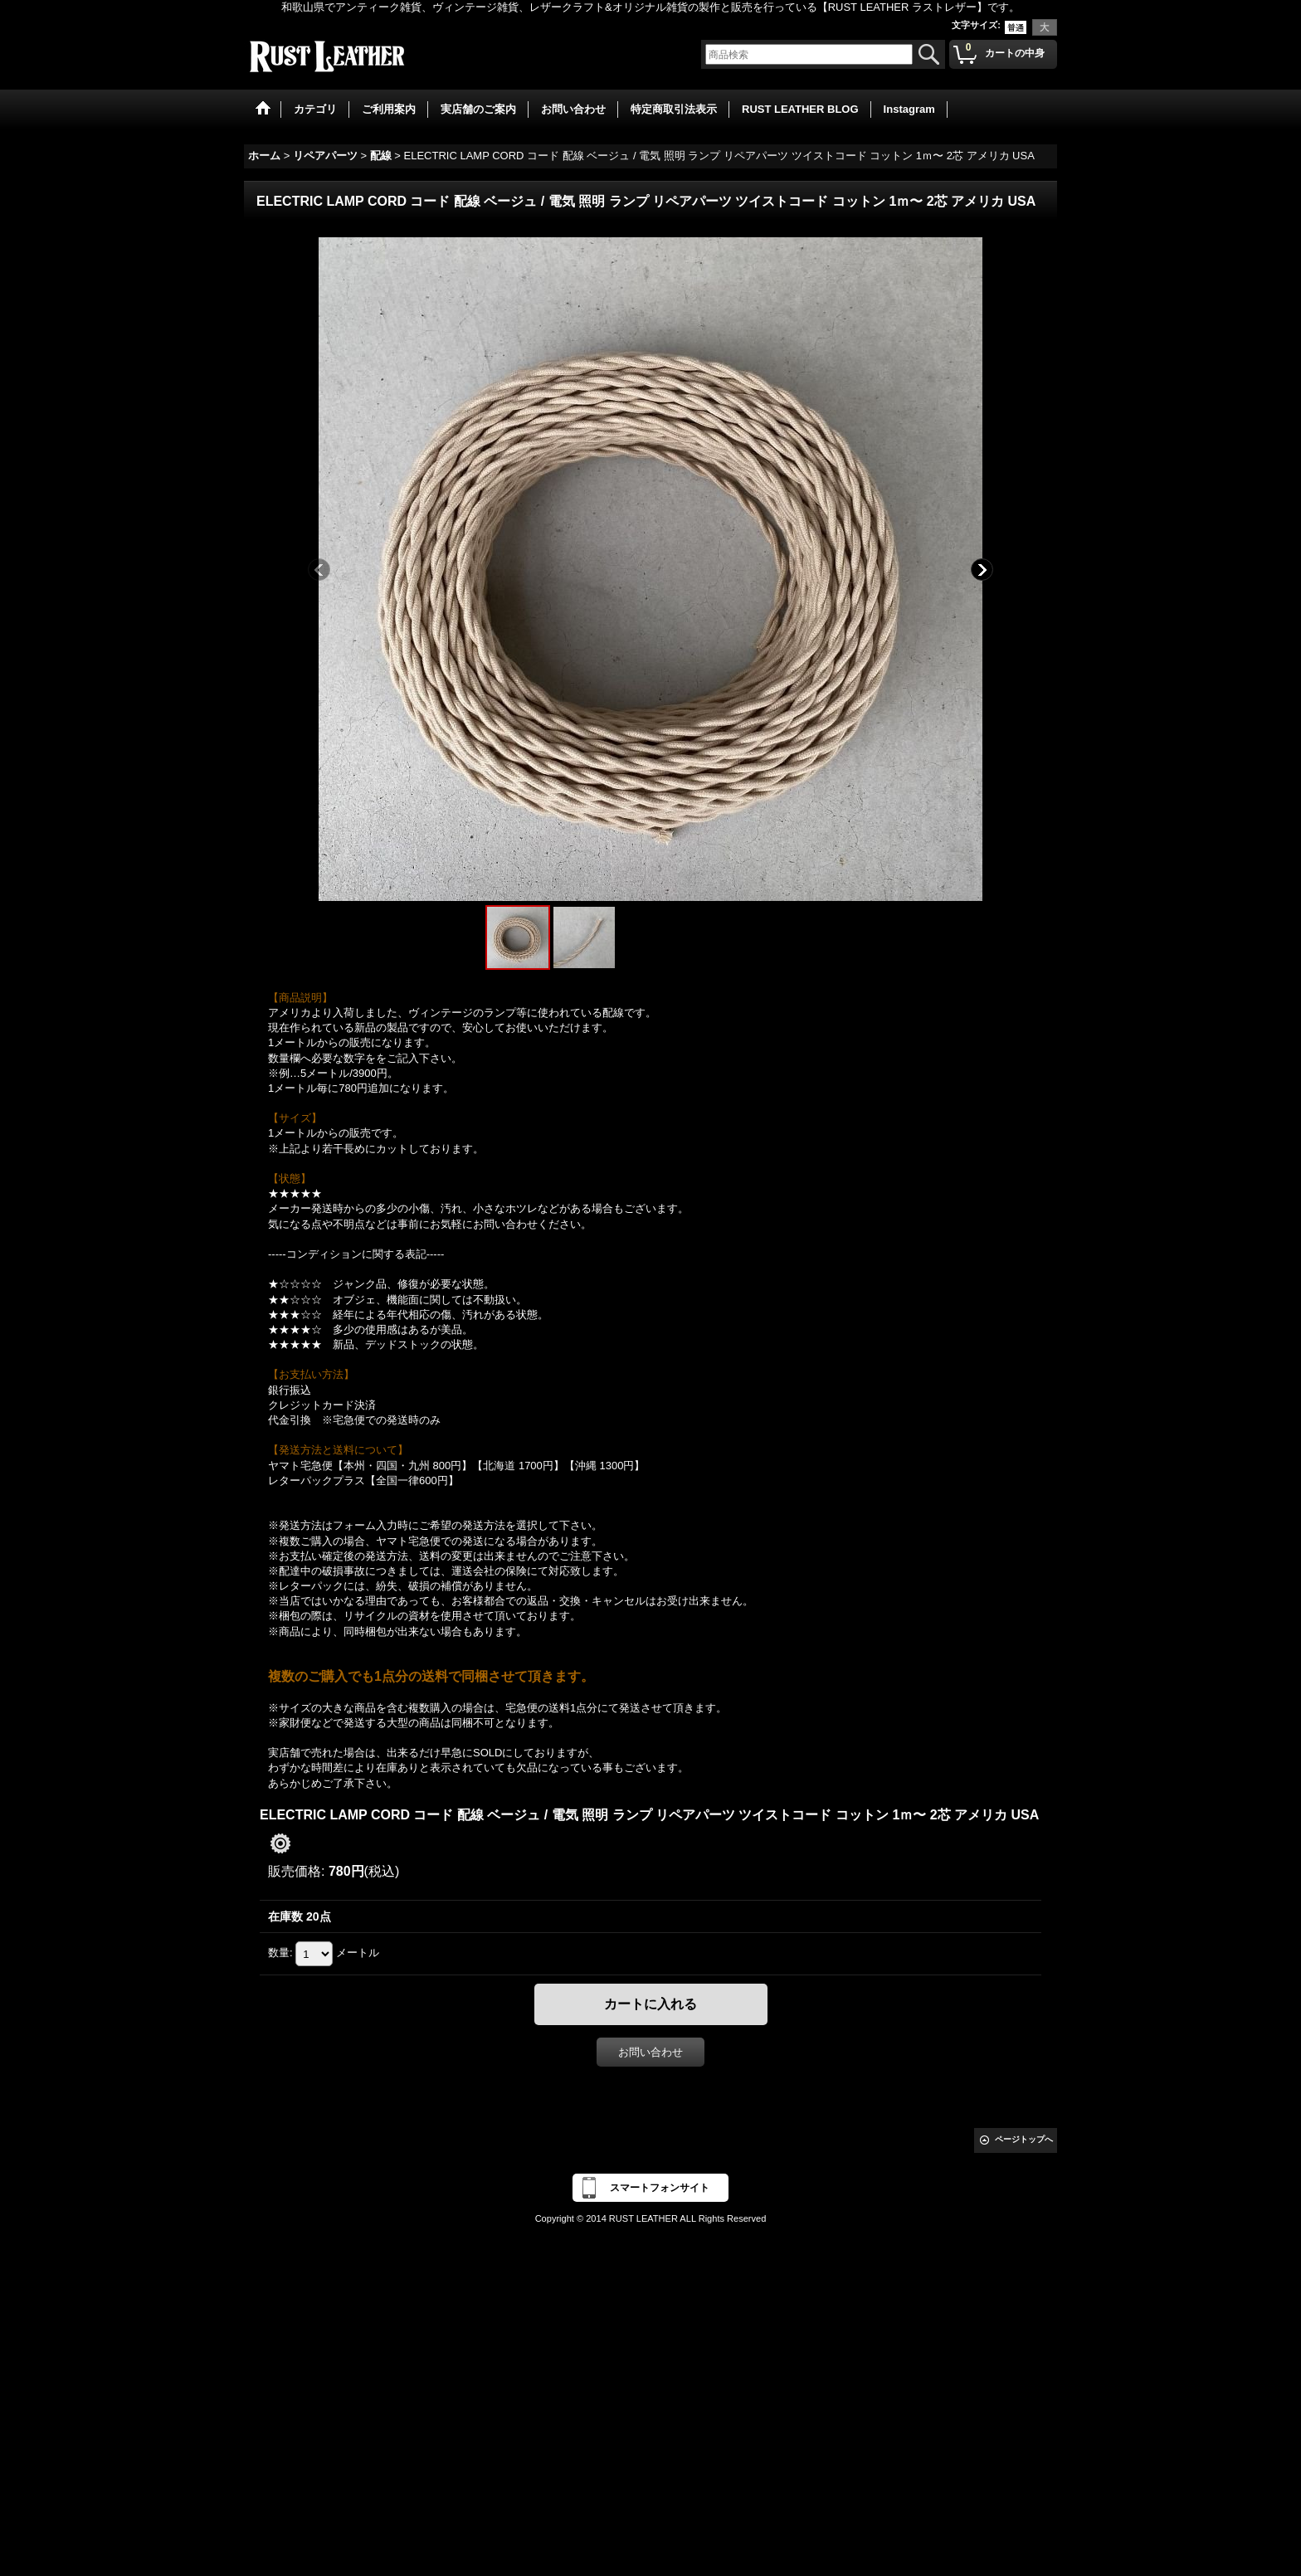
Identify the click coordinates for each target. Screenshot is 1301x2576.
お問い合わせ (650, 2052)
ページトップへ (1024, 2139)
